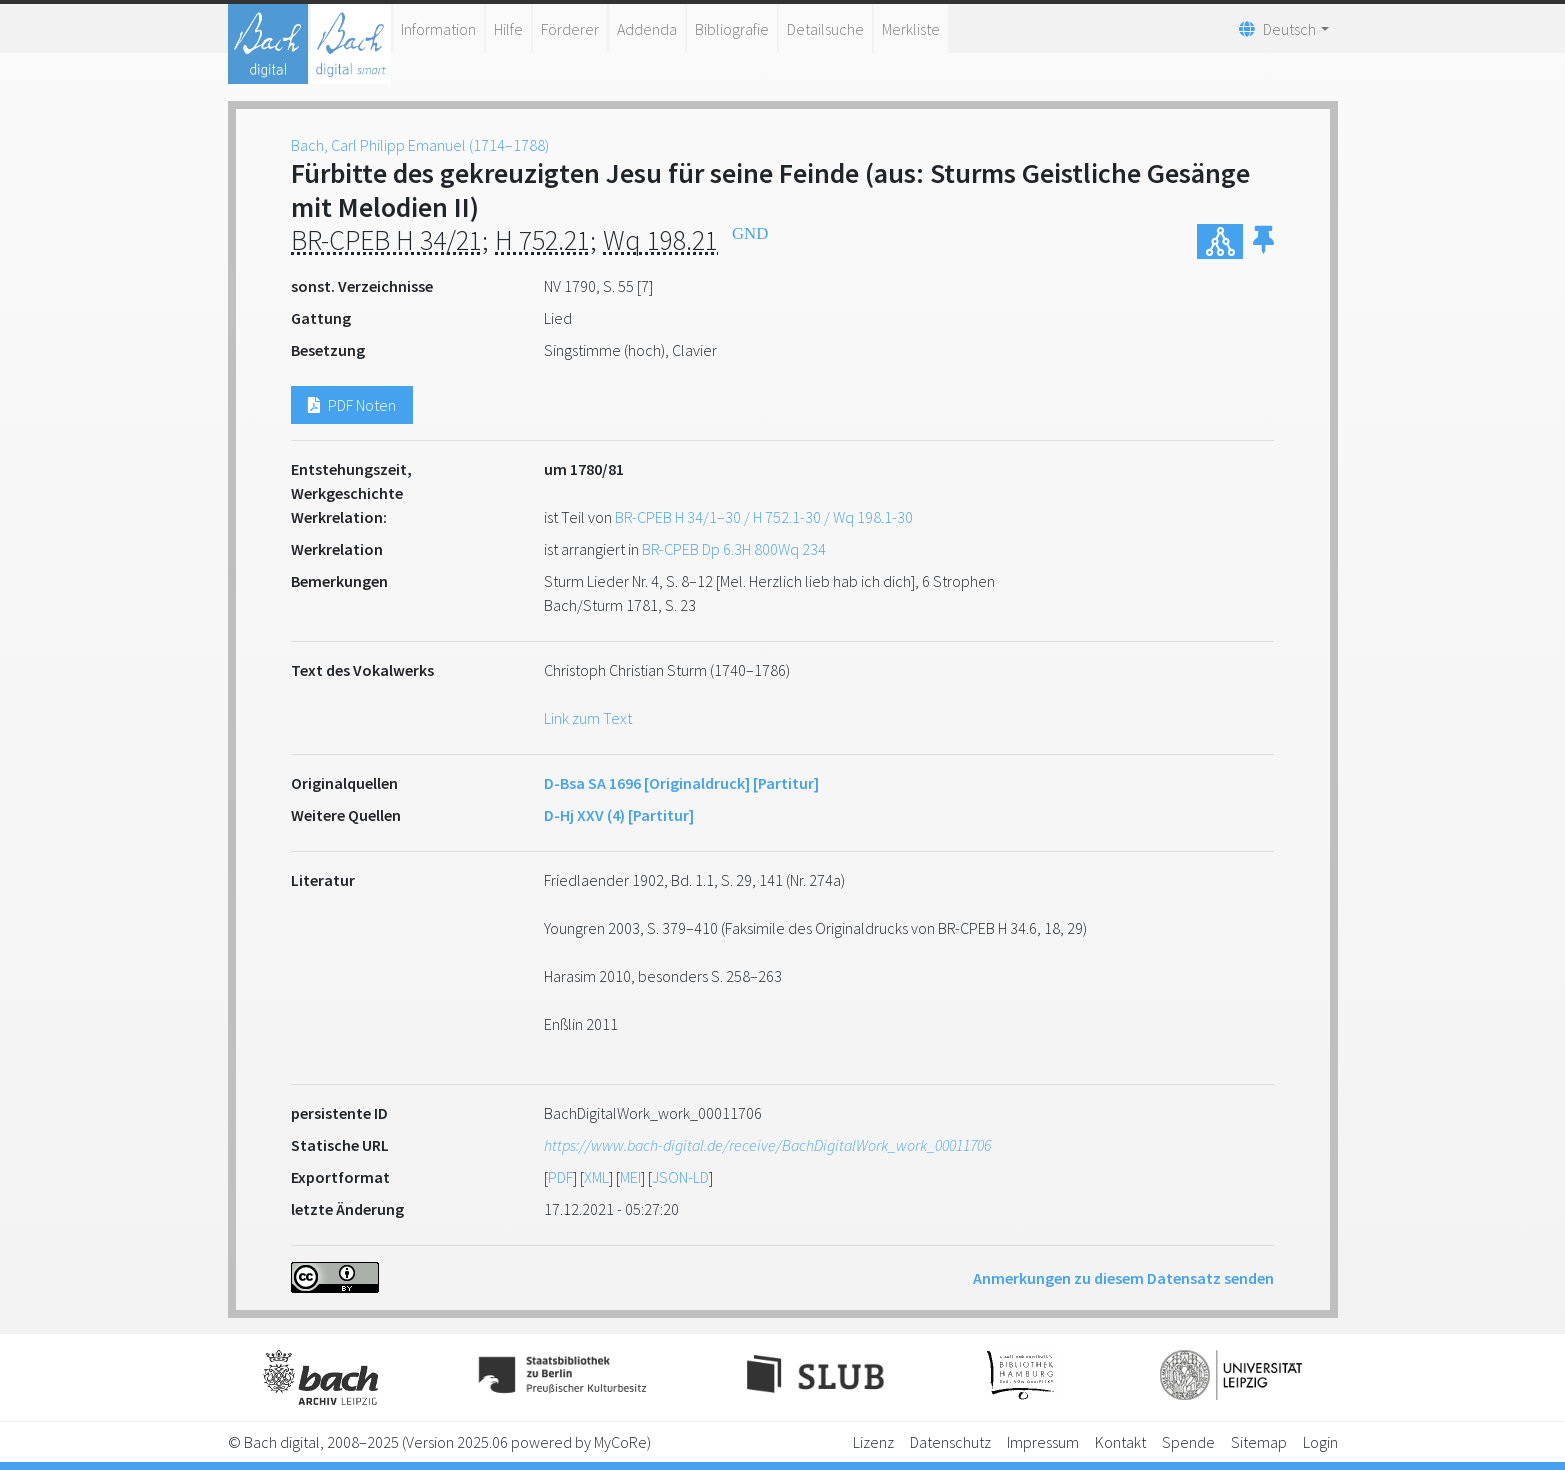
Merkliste (911, 29)
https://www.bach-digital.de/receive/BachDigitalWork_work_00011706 (767, 1145)
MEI (630, 1177)
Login (1320, 1442)
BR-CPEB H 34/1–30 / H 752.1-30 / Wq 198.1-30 (764, 517)
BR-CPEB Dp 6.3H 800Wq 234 (734, 549)
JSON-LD (680, 1177)
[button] (1263, 241)
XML (596, 1177)
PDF (560, 1177)
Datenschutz (950, 1442)
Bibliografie (732, 29)
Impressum (1043, 1442)
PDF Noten (352, 405)
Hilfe (508, 29)
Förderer (570, 29)
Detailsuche (825, 29)
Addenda (647, 29)
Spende (1188, 1442)
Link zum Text (588, 718)
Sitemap (1259, 1442)
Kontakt (1120, 1442)
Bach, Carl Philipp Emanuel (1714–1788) (420, 145)
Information (438, 29)
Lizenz (873, 1442)
